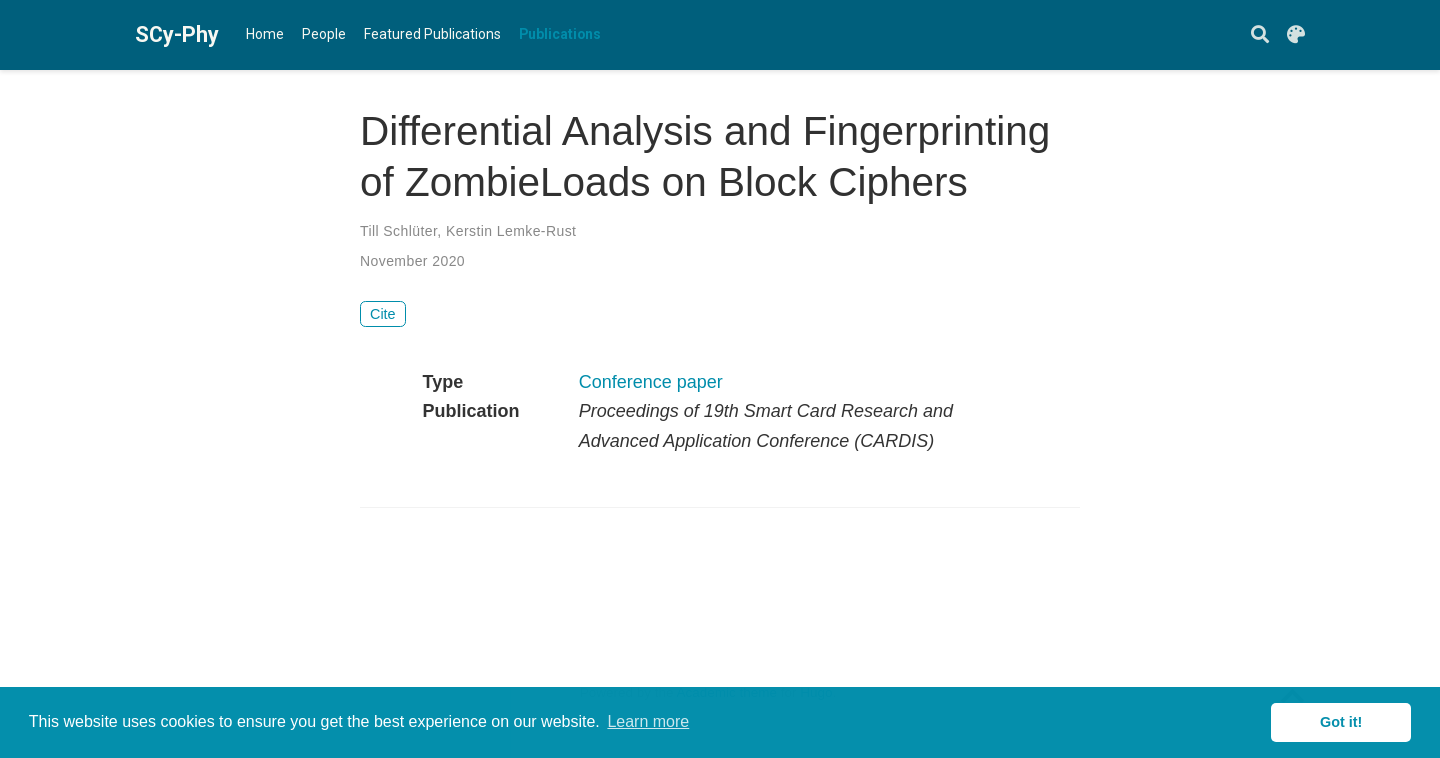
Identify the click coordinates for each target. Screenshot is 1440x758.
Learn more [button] (648, 721)
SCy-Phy (170, 34)
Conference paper (651, 382)
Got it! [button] (1341, 722)
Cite (383, 314)
